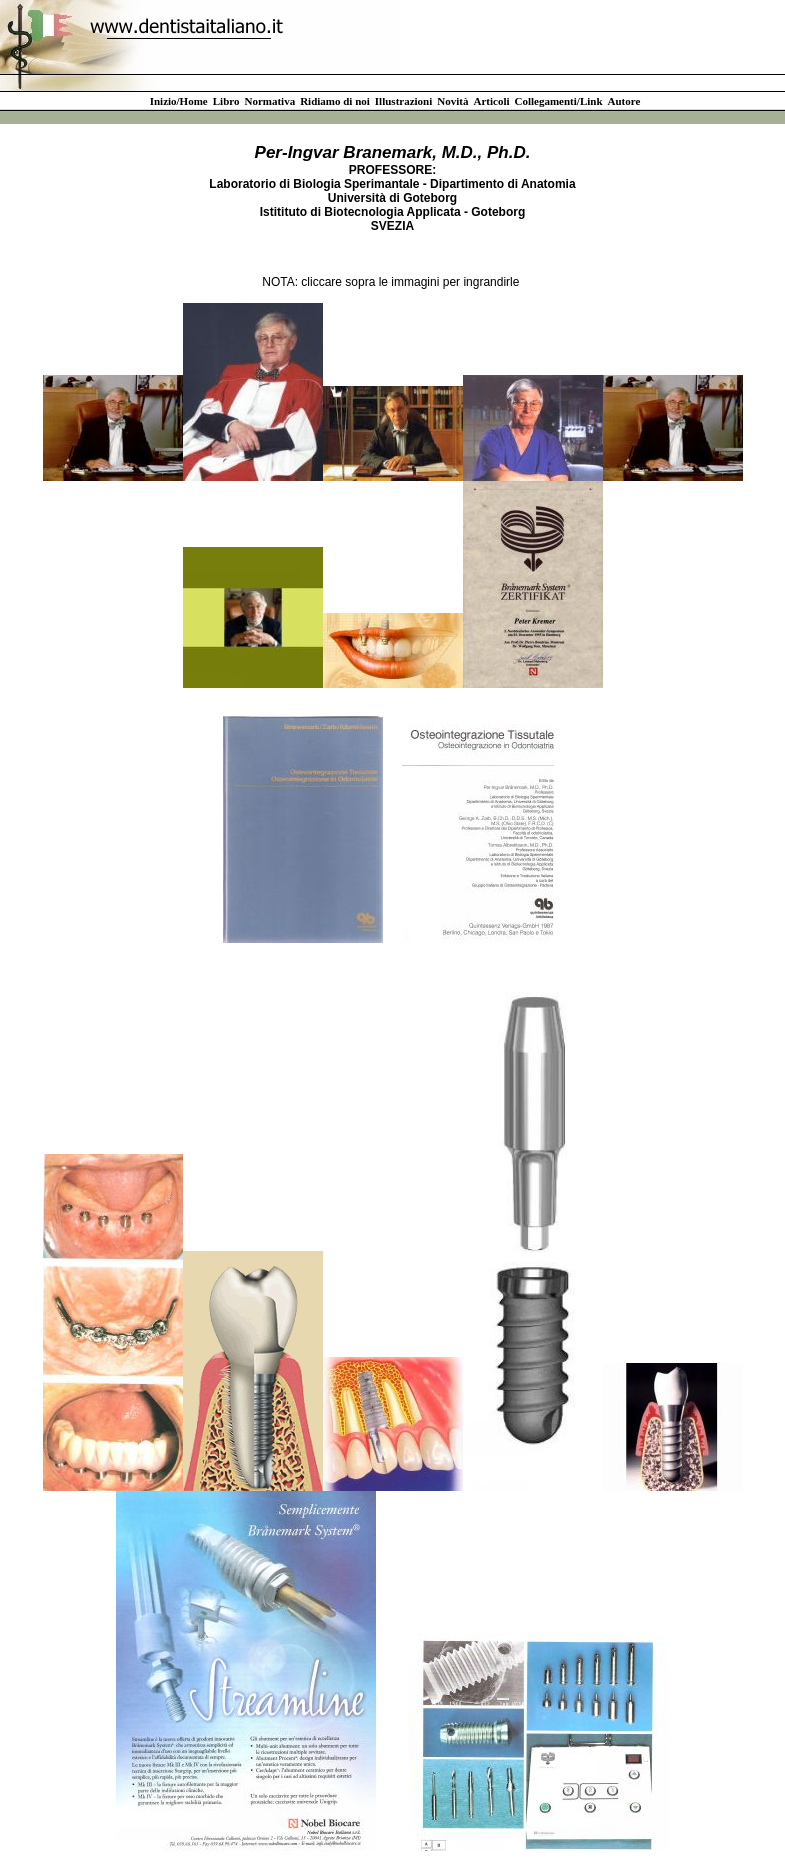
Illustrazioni (403, 101)
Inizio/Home (179, 101)
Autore (624, 101)
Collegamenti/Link (559, 101)
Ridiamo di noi (335, 101)
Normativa (269, 101)
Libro (226, 101)
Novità (452, 101)
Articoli (491, 101)
